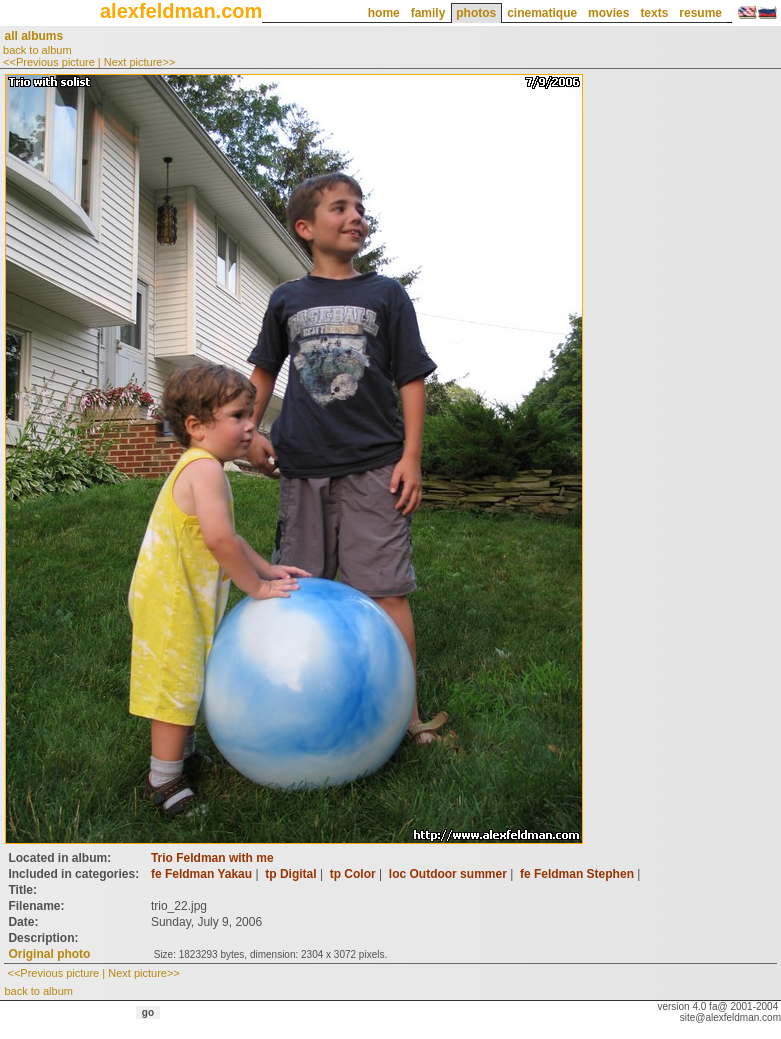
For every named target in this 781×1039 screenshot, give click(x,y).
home (384, 13)
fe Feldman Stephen (577, 874)
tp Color (353, 874)
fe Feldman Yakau (201, 874)
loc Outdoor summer (448, 874)
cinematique (542, 13)
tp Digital (290, 874)
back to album (37, 50)
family (428, 13)
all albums (33, 36)
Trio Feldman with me (212, 858)
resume (700, 13)
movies (608, 13)
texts (654, 13)
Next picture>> (140, 62)
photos (476, 13)
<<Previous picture (49, 62)
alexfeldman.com (181, 11)
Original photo (49, 954)
